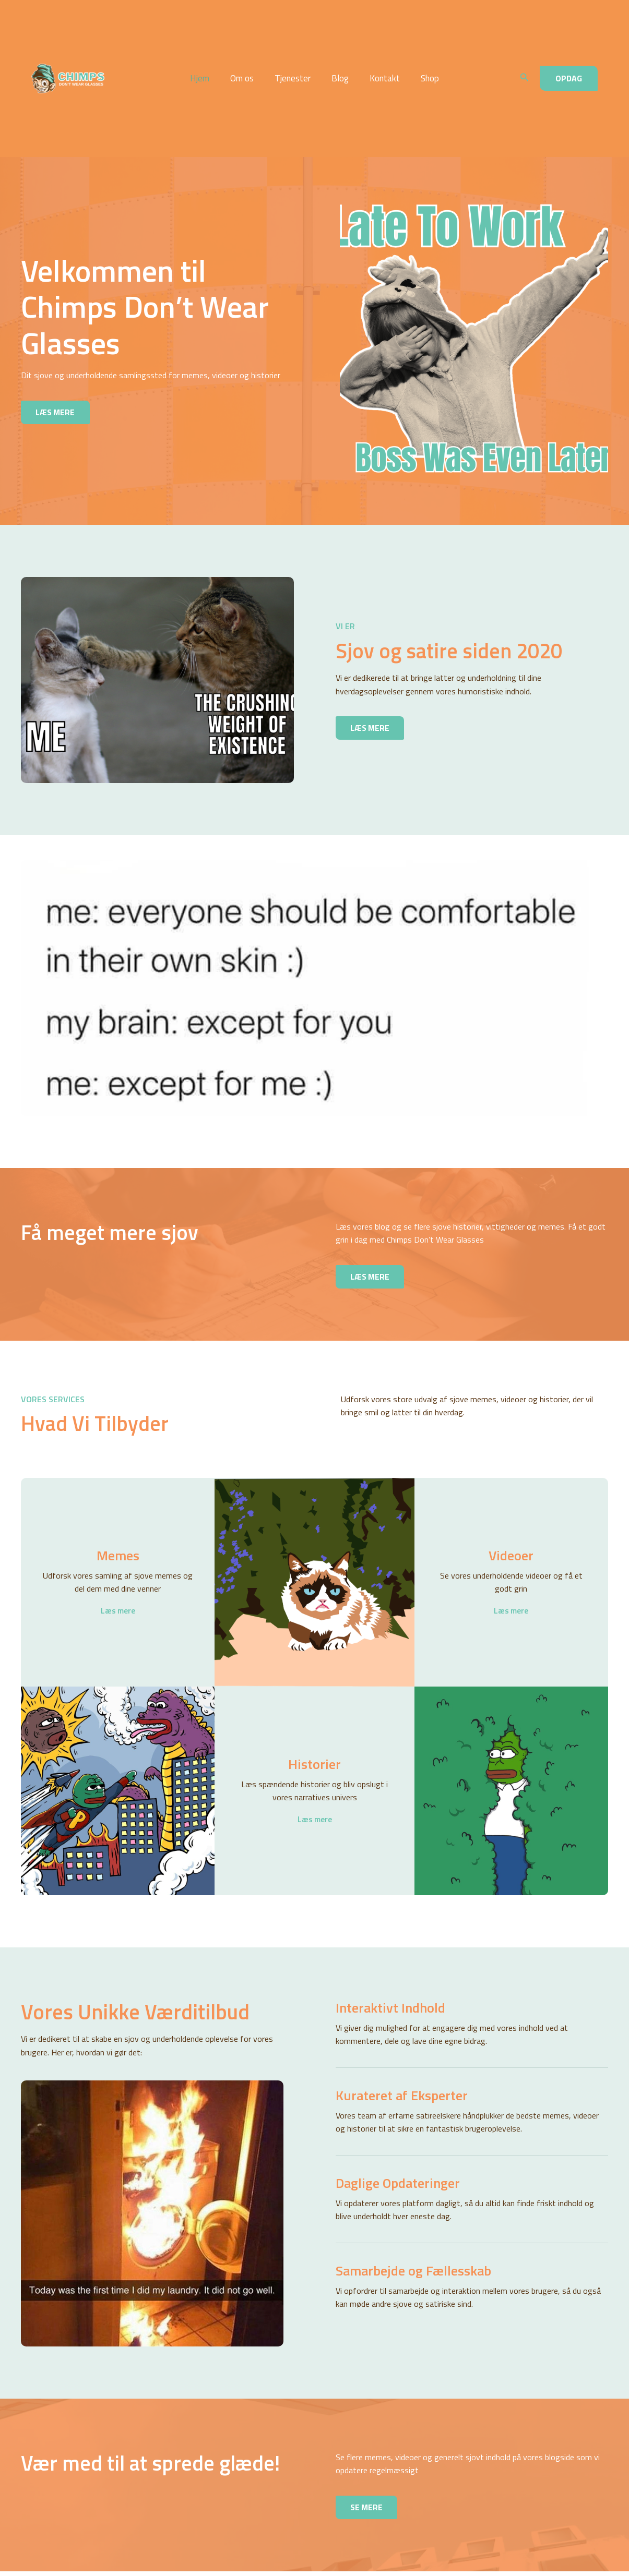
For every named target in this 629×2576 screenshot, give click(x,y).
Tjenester (294, 60)
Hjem (207, 60)
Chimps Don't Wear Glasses (130, 61)
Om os (246, 60)
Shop (422, 60)
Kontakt (380, 60)
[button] (524, 61)
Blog (338, 60)
